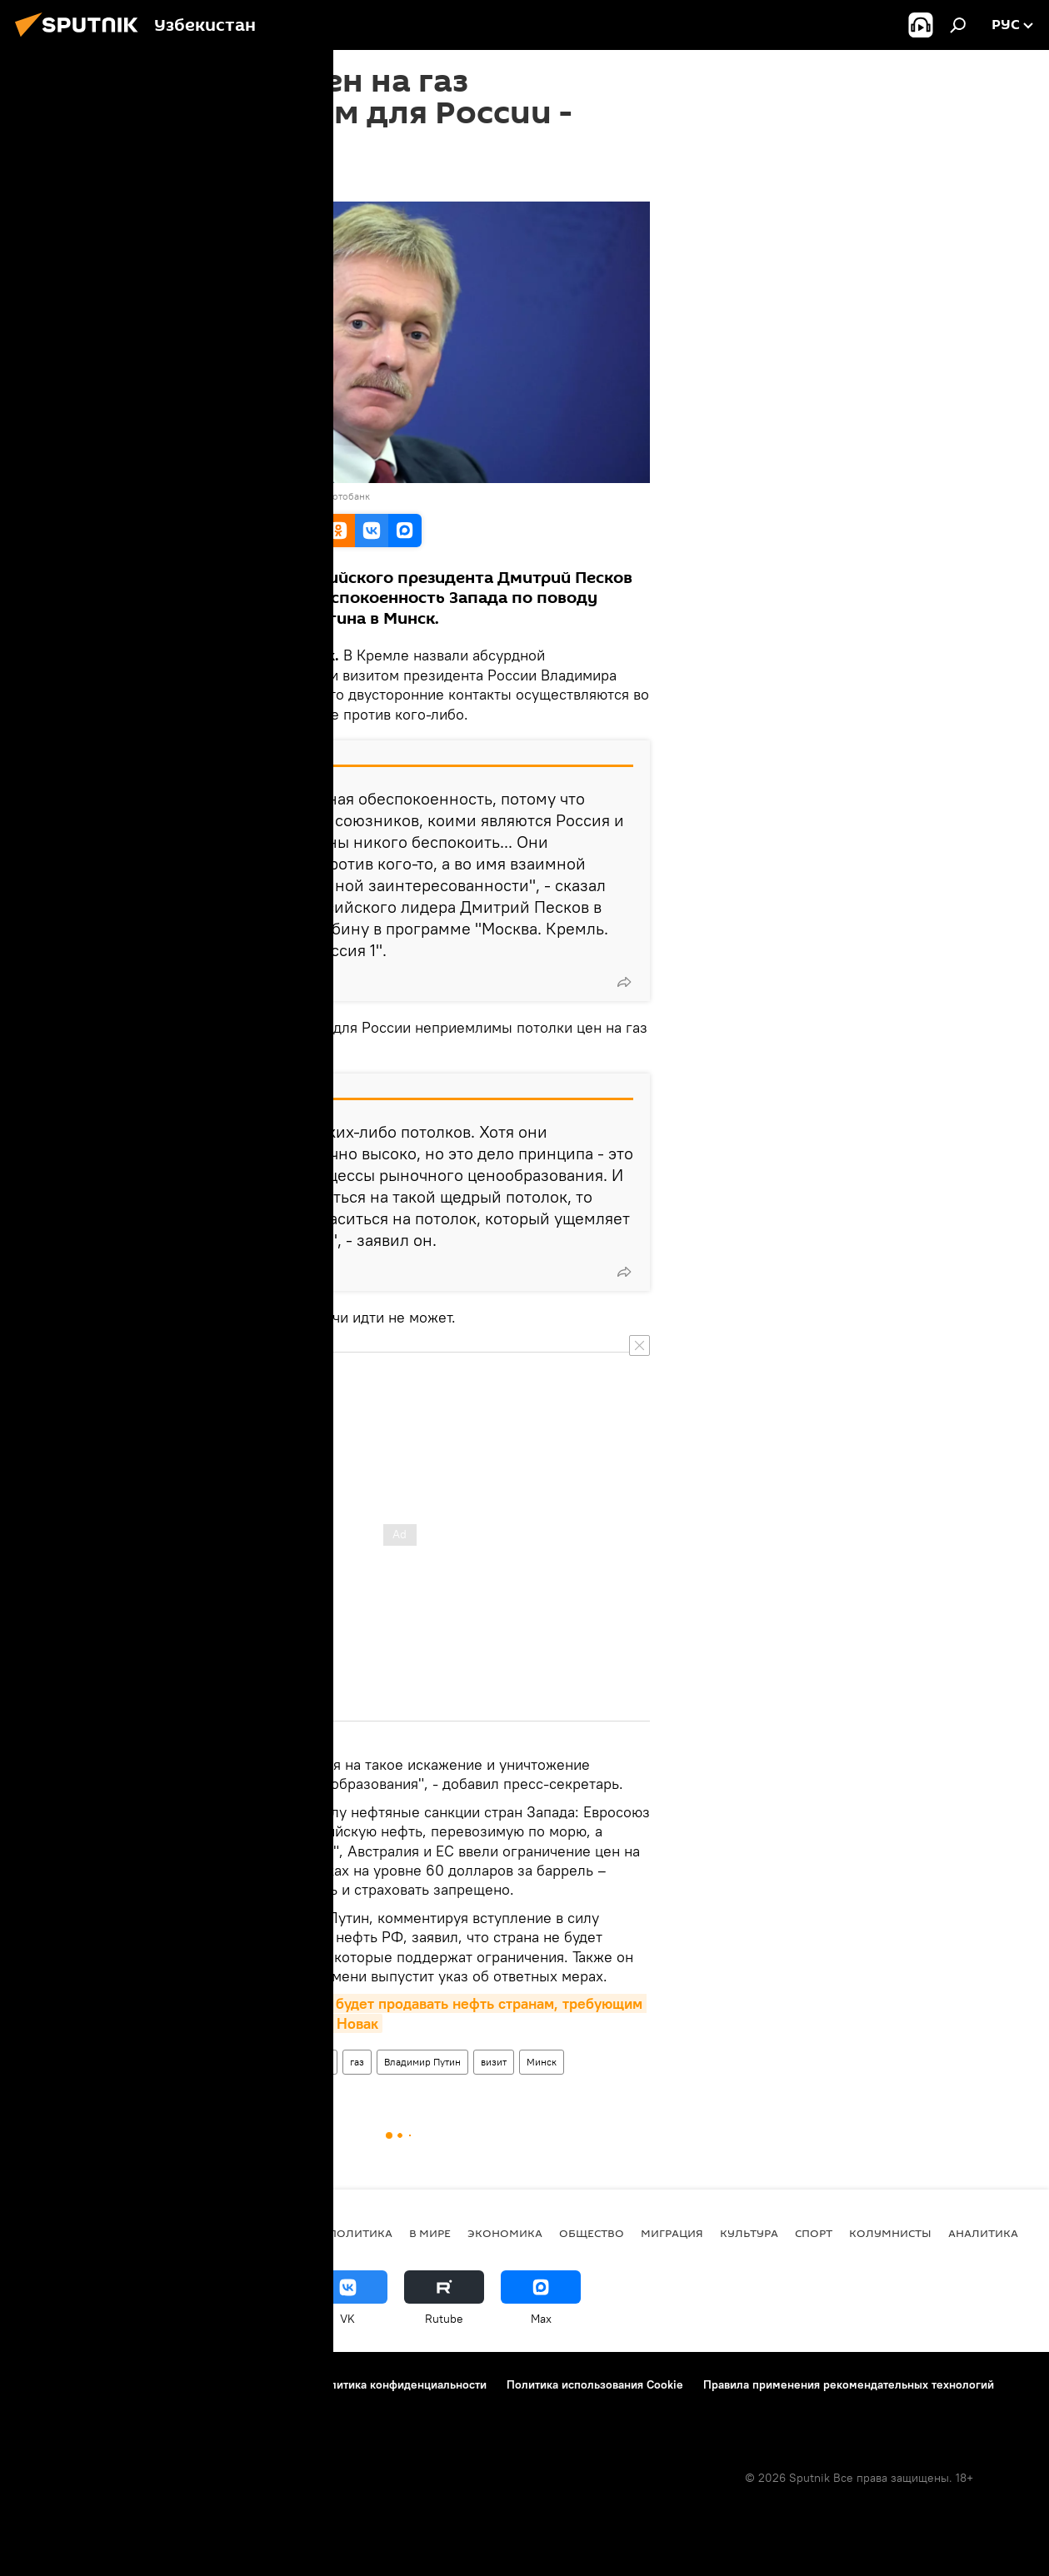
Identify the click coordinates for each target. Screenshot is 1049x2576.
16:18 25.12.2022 (193, 180)
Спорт (813, 2232)
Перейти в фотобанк (323, 496)
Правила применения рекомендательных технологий (848, 2384)
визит (494, 2061)
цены (318, 2061)
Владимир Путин (422, 2061)
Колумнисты (890, 2232)
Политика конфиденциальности (401, 2384)
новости (284, 2232)
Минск (542, 2061)
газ (357, 2061)
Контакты (118, 2384)
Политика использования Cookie (595, 2384)
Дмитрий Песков (248, 2061)
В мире (430, 2232)
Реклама (162, 2406)
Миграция (672, 2232)
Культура (749, 2232)
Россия (173, 2061)
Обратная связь (246, 2406)
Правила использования (229, 2384)
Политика (360, 2232)
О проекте (45, 2384)
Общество (591, 2232)
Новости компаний (68, 2406)
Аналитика (983, 2232)
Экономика (504, 2232)
